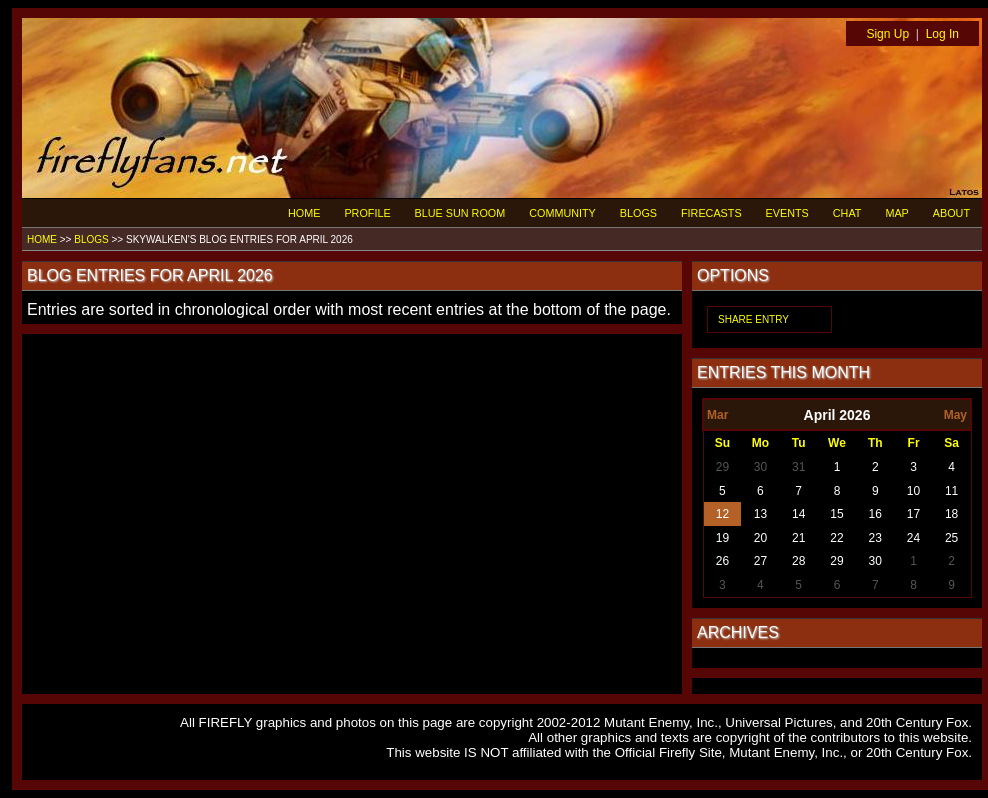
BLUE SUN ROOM (460, 213)
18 (951, 514)
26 (722, 561)
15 (836, 514)
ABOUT (951, 213)
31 (798, 467)
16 (875, 514)
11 (951, 491)
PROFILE (367, 213)
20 (760, 538)
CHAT (847, 213)
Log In (942, 34)
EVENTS (787, 213)
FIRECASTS (711, 213)
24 (913, 538)
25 (951, 538)
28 (798, 561)
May (955, 415)
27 (760, 561)
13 (760, 514)
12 (722, 514)
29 (722, 467)
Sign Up (887, 34)
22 (836, 538)
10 (913, 491)
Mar (717, 415)
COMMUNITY (562, 213)
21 (798, 538)
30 (760, 467)
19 (722, 538)
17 (913, 514)
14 (798, 514)
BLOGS (638, 213)
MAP (896, 213)
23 (875, 538)
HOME (304, 213)
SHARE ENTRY (753, 319)
